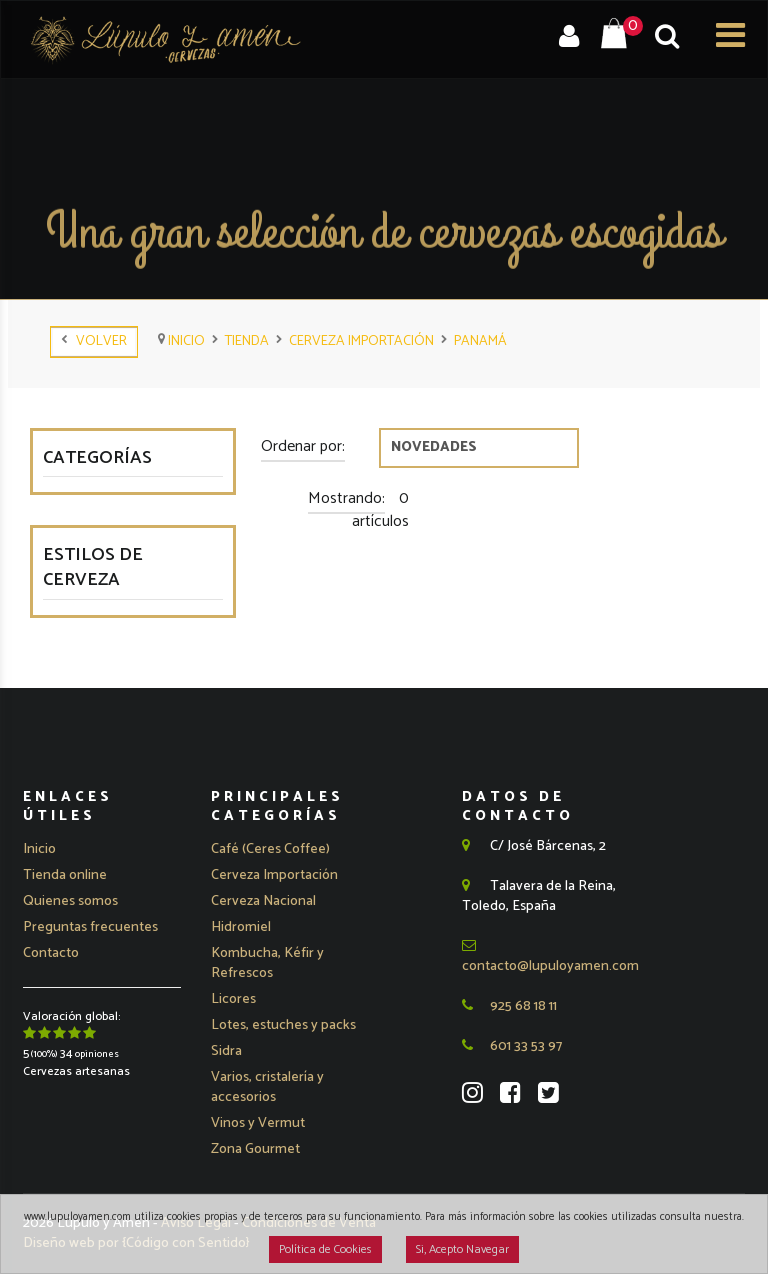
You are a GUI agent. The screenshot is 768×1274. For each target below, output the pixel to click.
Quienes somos (70, 901)
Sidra (226, 1051)
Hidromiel (241, 927)
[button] (274, 876)
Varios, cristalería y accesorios (267, 1087)
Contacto (51, 953)
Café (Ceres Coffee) (270, 849)
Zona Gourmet (255, 1149)
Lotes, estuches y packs (283, 1025)
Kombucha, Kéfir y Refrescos (267, 963)
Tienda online (65, 875)
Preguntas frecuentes (90, 927)
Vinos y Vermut (258, 1123)
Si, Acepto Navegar (462, 1249)
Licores (233, 999)
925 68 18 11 (509, 1006)
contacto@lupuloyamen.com (550, 958)
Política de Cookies (325, 1249)
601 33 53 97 (512, 1046)
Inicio (39, 849)
